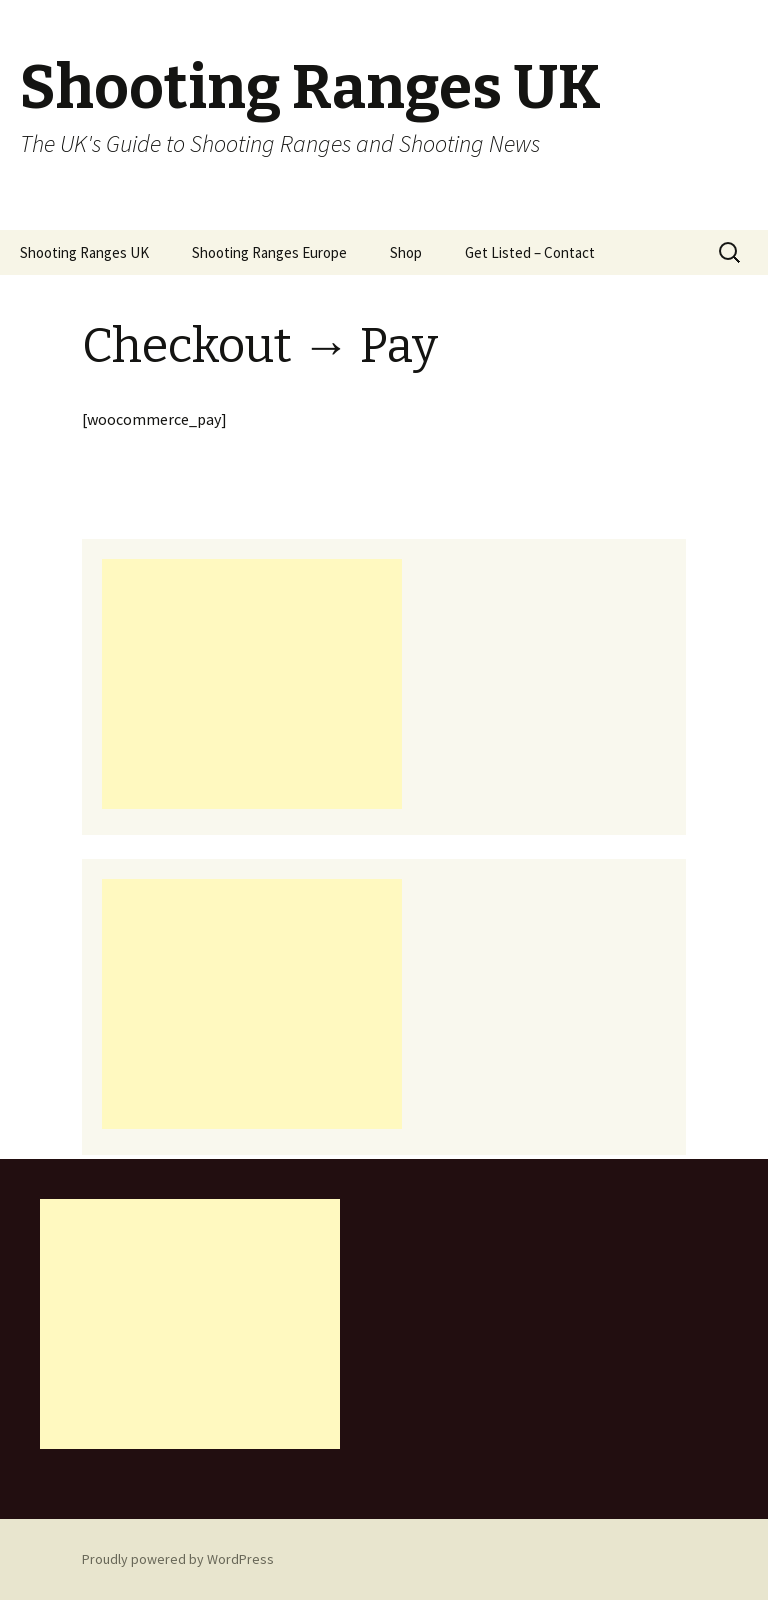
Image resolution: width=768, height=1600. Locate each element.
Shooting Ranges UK (84, 252)
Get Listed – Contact (530, 252)
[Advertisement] (252, 684)
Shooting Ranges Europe (269, 252)
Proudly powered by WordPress (178, 1559)
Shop (406, 252)
